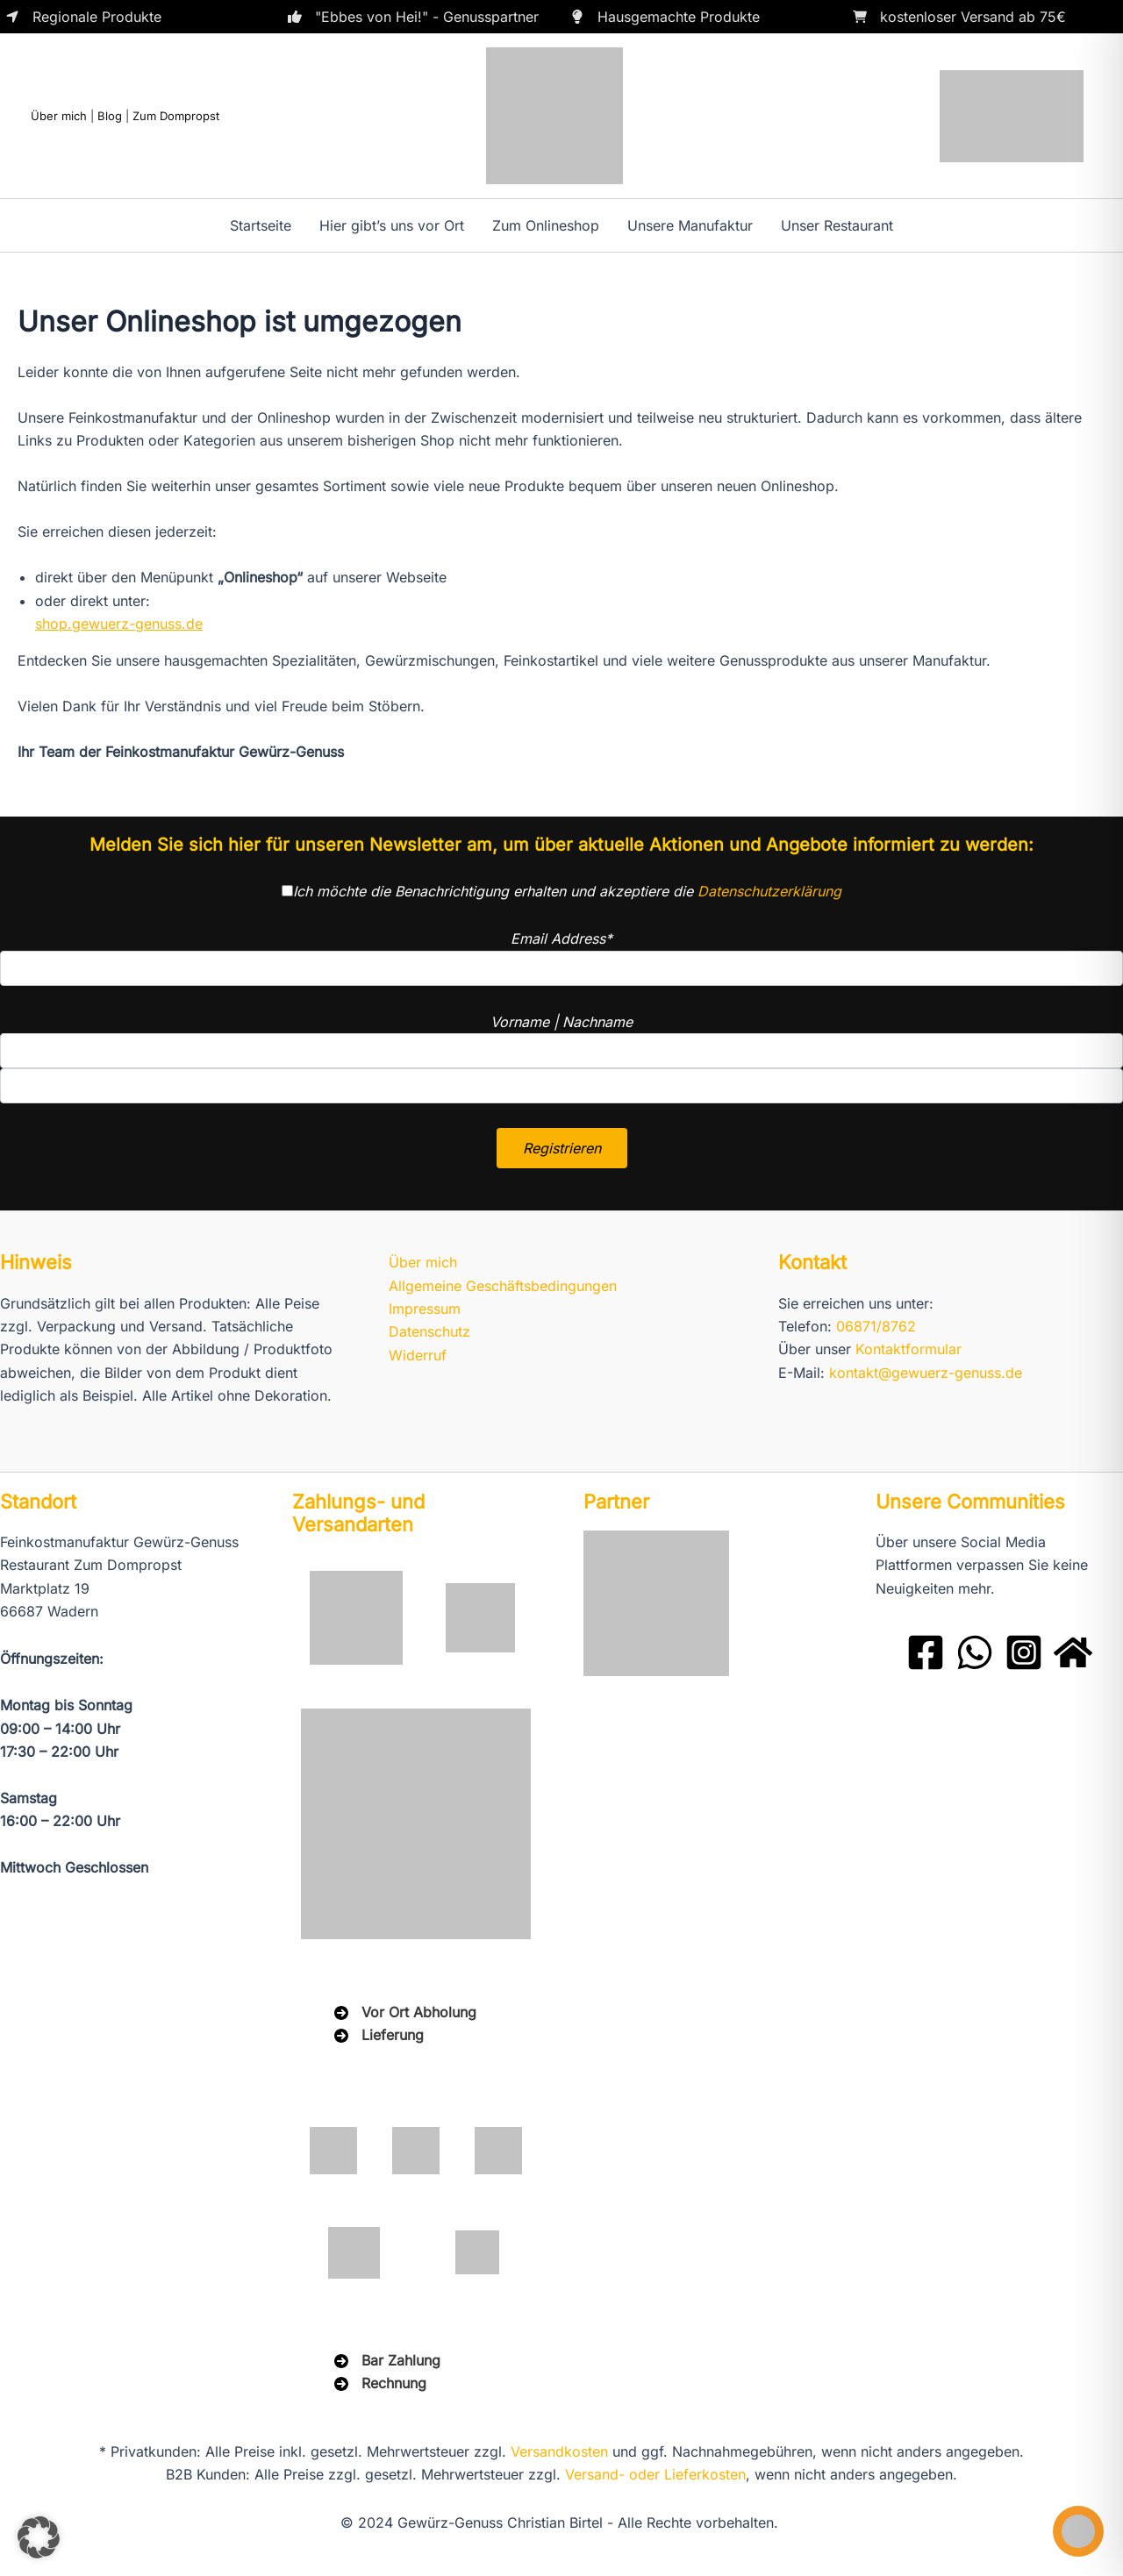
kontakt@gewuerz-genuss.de (925, 1372)
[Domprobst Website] (1073, 1652)
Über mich (59, 116)
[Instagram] (1024, 1652)
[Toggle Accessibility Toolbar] (1078, 2531)
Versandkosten (559, 2451)
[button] (38, 2537)
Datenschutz (429, 1331)
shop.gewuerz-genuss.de (119, 623)
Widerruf (418, 1355)
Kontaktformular (908, 1349)
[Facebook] (925, 1652)
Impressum (425, 1308)
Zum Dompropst (175, 116)
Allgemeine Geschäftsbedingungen (503, 1286)
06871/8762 (876, 1326)
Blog (109, 116)
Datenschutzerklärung (769, 891)
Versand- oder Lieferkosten (655, 2474)
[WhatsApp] (974, 1652)
